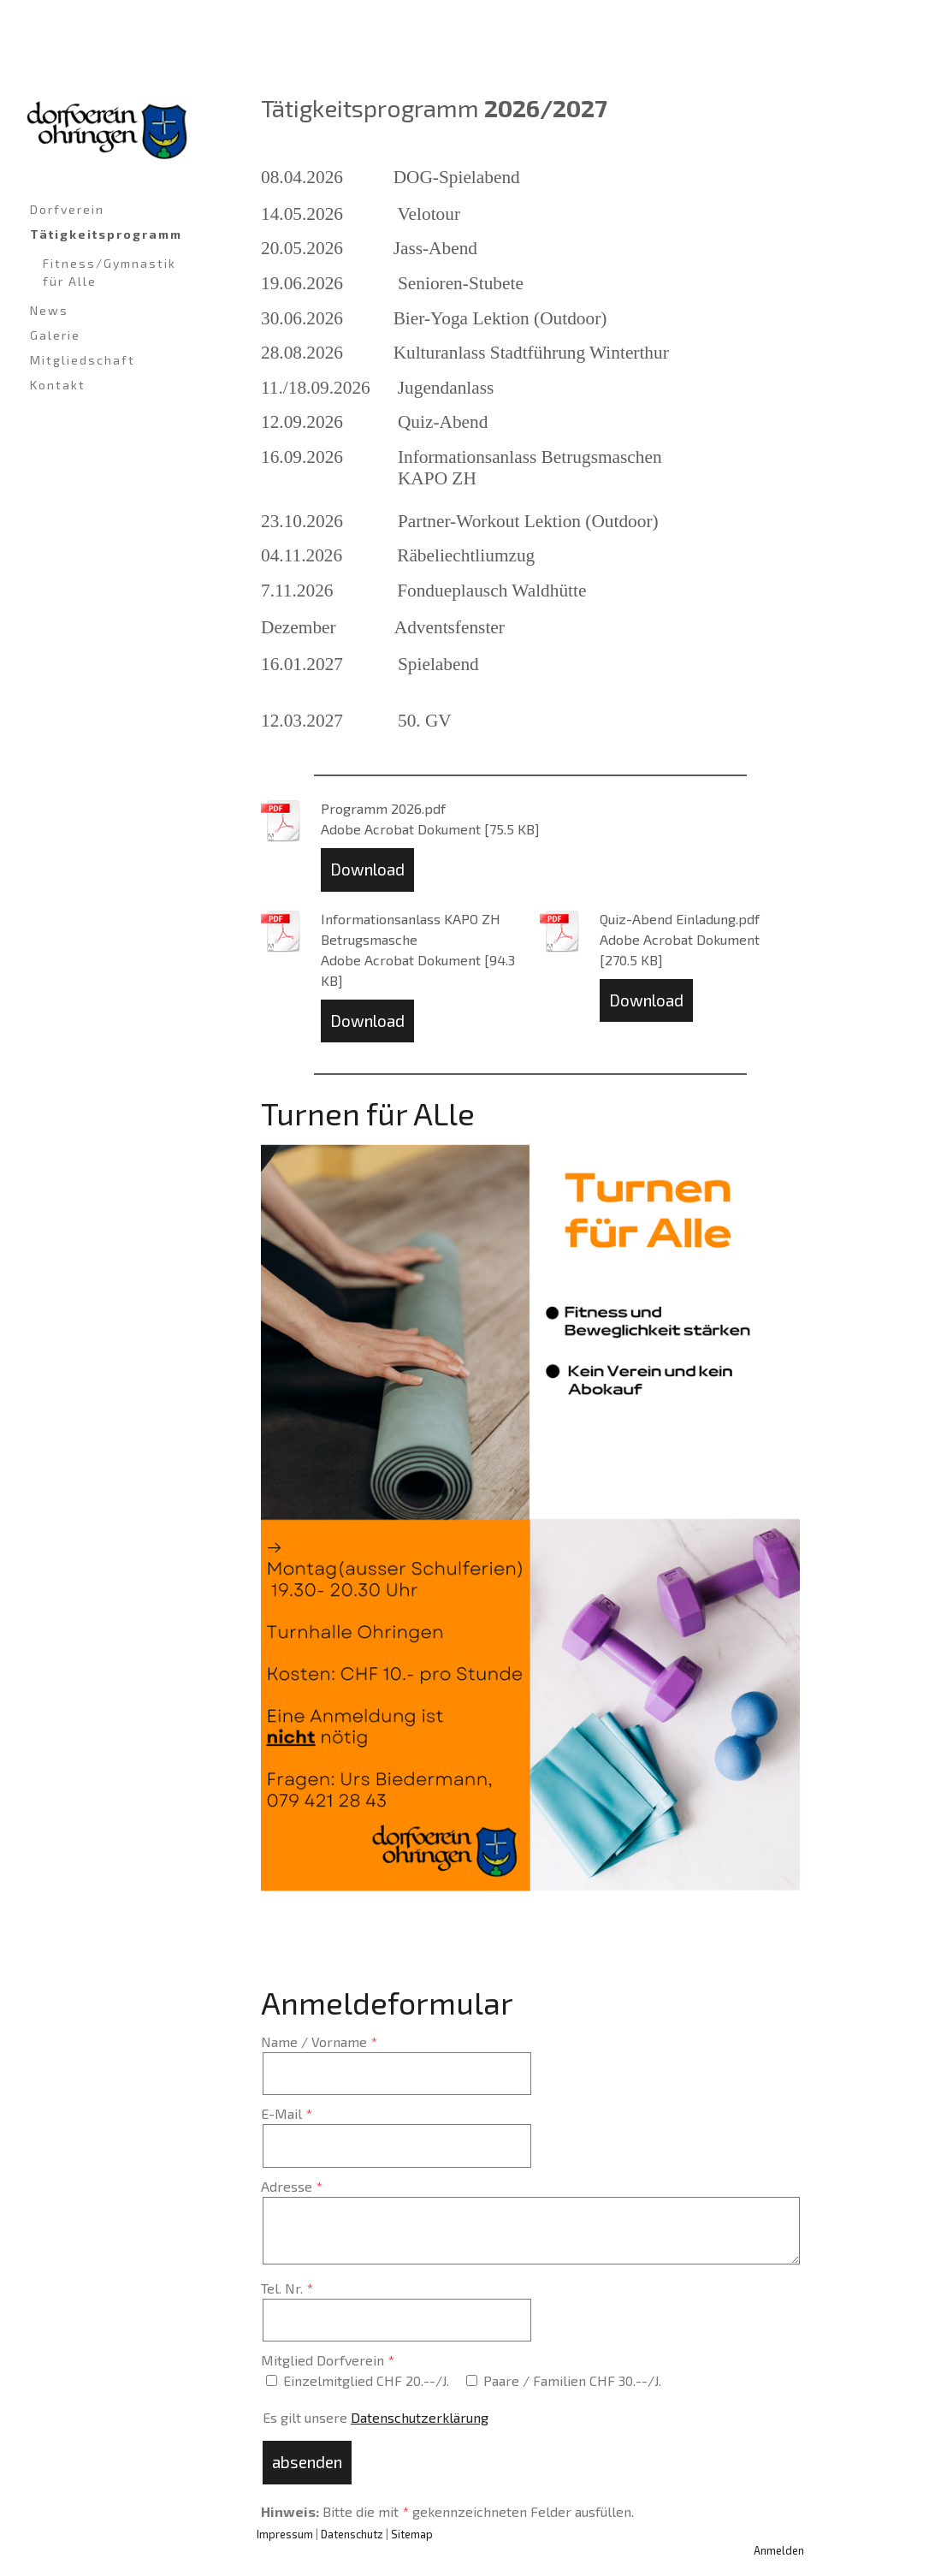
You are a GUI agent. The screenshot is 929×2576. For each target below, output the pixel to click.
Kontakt (58, 384)
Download (367, 869)
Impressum (285, 2534)
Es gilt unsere (375, 2417)
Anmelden (779, 2550)
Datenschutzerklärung (419, 2417)
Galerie (55, 335)
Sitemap (412, 2534)
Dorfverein (67, 209)
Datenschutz (352, 2534)
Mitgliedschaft (82, 360)
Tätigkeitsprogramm (106, 234)
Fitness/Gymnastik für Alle (109, 272)
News (49, 310)
